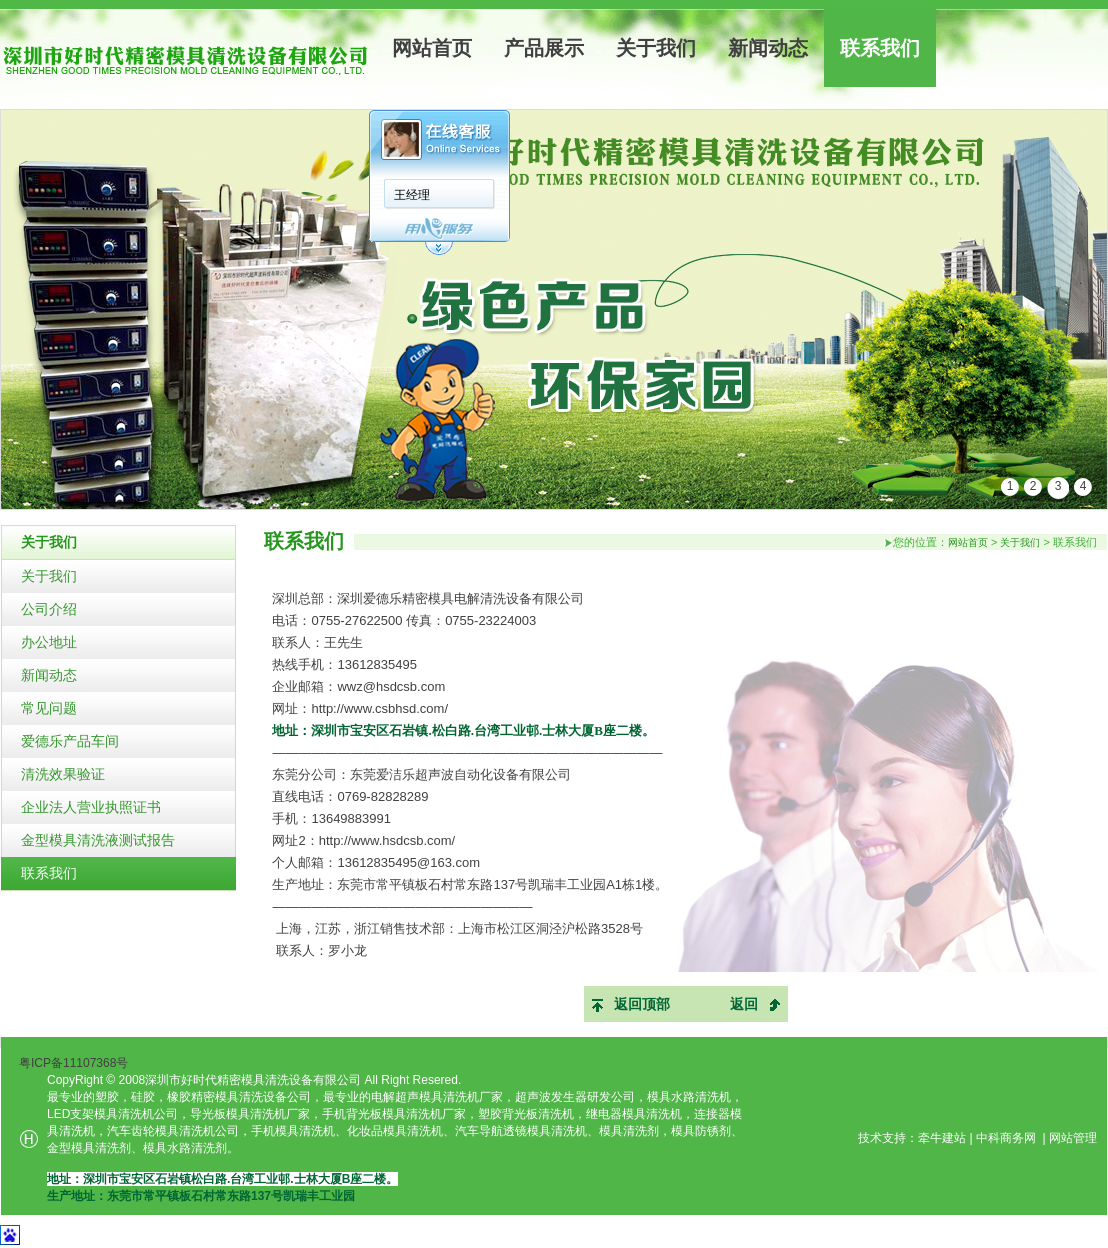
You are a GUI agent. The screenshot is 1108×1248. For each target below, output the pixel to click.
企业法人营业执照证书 (91, 807)
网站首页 (432, 48)
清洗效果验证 (63, 774)
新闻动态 (768, 48)
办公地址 (49, 642)
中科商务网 (1006, 1138)
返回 (744, 1004)
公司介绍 (49, 609)
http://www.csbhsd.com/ (379, 708)
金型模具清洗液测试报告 (98, 840)
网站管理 (1073, 1138)
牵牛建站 (942, 1138)
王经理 (412, 195)
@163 (434, 862)
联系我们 (880, 48)
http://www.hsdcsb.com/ (387, 840)
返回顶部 (642, 1004)
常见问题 (49, 708)
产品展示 (544, 48)
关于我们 (656, 48)
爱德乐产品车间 (70, 741)
